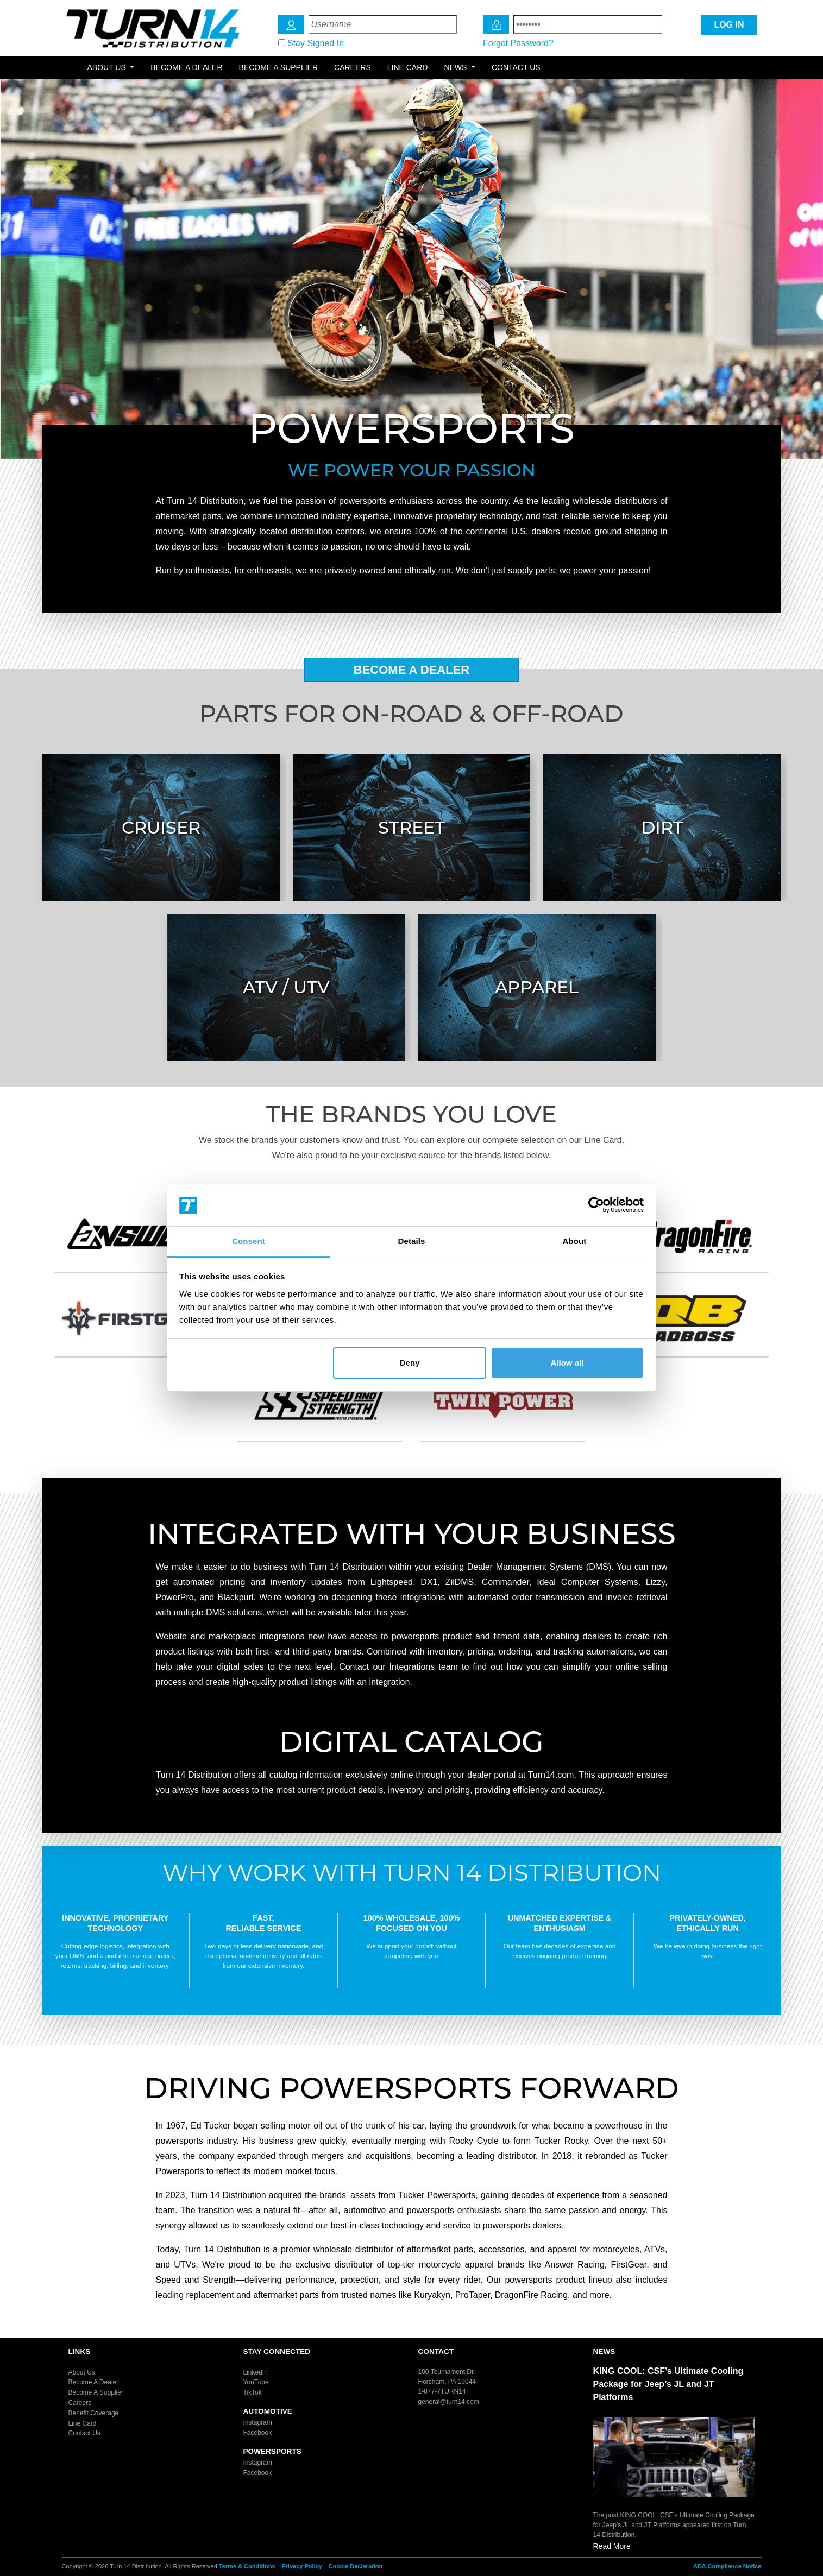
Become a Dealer (186, 67)
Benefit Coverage (93, 2413)
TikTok (252, 2392)
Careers (352, 67)
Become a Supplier (278, 67)
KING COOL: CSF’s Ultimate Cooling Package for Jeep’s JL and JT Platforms (668, 2384)
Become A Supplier (95, 2392)
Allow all (567, 1362)
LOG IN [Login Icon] (729, 24)
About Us (81, 2372)
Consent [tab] (248, 1241)
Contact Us (516, 67)
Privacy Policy (301, 2566)
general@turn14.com (448, 2401)
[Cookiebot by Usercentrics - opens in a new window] (596, 1205)
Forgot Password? (518, 43)
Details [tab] (411, 1241)
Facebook (257, 2432)
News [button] (456, 67)
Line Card (407, 67)
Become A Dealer (412, 670)
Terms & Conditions (247, 2566)
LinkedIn (255, 2372)
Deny (410, 1362)
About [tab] (575, 1241)
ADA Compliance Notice (727, 2566)
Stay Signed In (315, 43)
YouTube (256, 2382)
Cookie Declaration (356, 2566)
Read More (612, 2546)
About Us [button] (107, 67)
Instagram (257, 2422)
